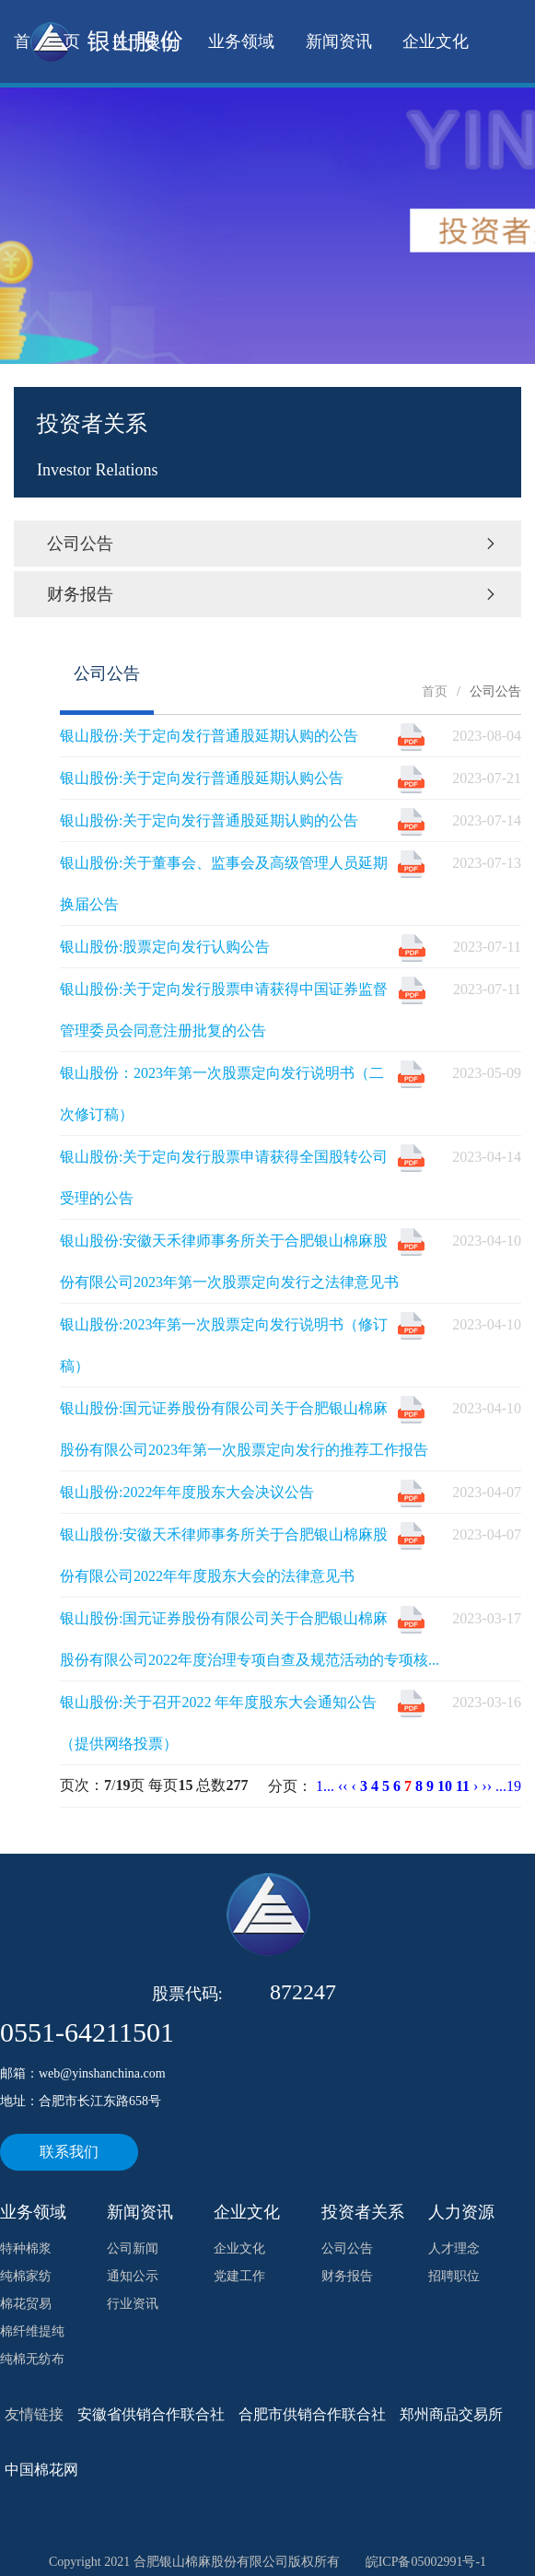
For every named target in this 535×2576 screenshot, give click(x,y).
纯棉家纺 (26, 2276)
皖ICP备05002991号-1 (426, 2562)
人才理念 (454, 2248)
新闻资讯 (339, 41)
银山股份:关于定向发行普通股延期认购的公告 (209, 736)
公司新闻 (132, 2248)
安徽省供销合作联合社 (151, 2414)
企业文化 (435, 41)
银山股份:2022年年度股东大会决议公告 (187, 1492)
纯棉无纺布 (32, 2359)
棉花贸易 (26, 2304)
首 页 (47, 41)
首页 (435, 691)
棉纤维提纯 (32, 2331)
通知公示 (132, 2276)
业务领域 (241, 41)
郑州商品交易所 (451, 2414)
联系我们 (69, 2152)
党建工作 (239, 2276)
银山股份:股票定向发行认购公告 (165, 946)
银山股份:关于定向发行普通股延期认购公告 (201, 778)
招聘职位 (454, 2276)
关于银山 (144, 41)
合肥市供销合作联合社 (312, 2414)
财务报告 (272, 594)
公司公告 (272, 544)
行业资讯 (132, 2304)
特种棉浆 (26, 2248)
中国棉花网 (41, 2469)
